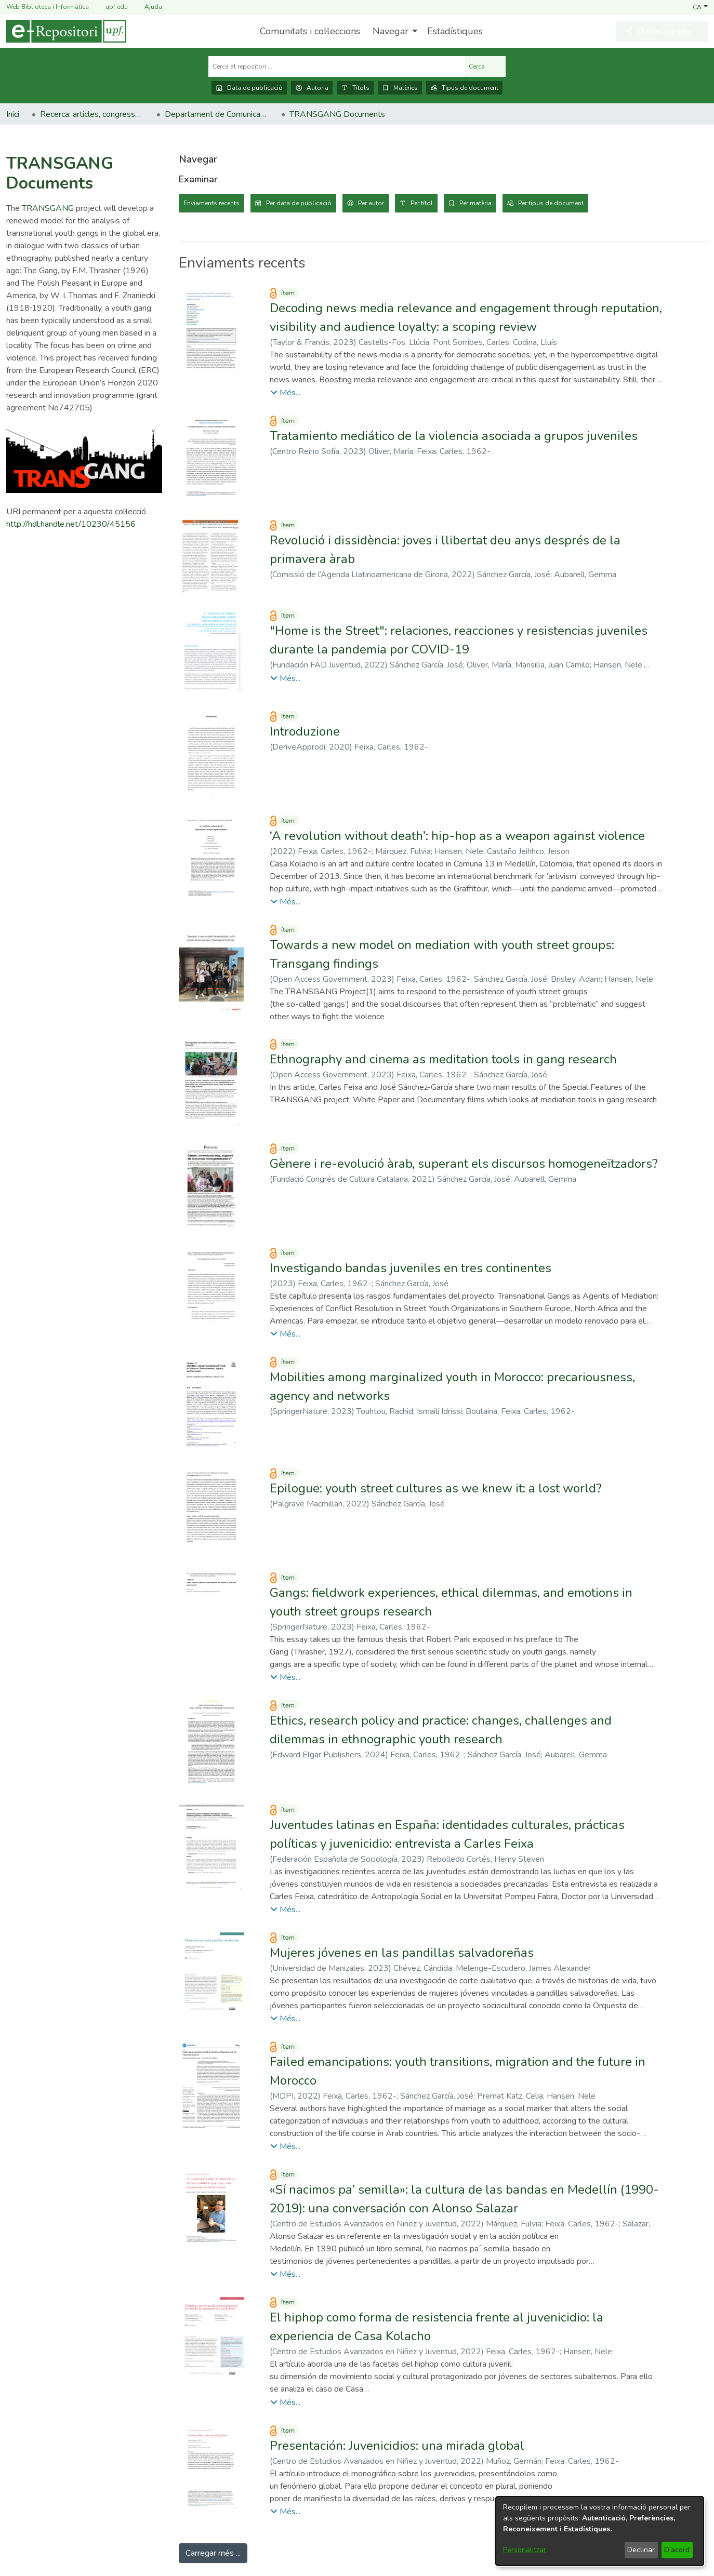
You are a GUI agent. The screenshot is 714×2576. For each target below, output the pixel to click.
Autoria (311, 88)
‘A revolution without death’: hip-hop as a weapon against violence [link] (457, 835)
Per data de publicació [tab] (299, 203)
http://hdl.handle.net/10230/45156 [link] (71, 524)
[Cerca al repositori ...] (336, 66)
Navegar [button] (390, 31)
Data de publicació (249, 88)
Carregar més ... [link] (213, 2553)
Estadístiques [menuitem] (455, 31)
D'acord (677, 2550)
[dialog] (600, 2531)
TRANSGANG (48, 208)
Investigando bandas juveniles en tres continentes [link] (410, 1268)
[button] (700, 7)
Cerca (485, 66)
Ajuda (147, 7)
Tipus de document (464, 88)
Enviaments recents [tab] (211, 203)
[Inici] (66, 31)
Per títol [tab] (422, 203)
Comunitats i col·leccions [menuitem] (310, 31)
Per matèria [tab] (475, 203)
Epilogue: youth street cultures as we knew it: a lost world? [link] (436, 1488)
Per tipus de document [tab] (551, 203)
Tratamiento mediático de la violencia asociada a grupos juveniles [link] (454, 436)
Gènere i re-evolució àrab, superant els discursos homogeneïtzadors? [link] (464, 1163)
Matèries (400, 88)
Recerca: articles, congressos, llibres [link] (92, 114)
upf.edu (110, 7)
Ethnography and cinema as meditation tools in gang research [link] (443, 1059)
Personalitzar (524, 2550)
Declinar (641, 2550)
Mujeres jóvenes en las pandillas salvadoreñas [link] (402, 1952)
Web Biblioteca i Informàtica (47, 7)
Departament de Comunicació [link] (217, 114)
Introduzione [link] (305, 731)
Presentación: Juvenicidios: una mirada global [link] (397, 2445)
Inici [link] (12, 114)
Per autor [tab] (371, 203)
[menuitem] (394, 31)
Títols (355, 88)
